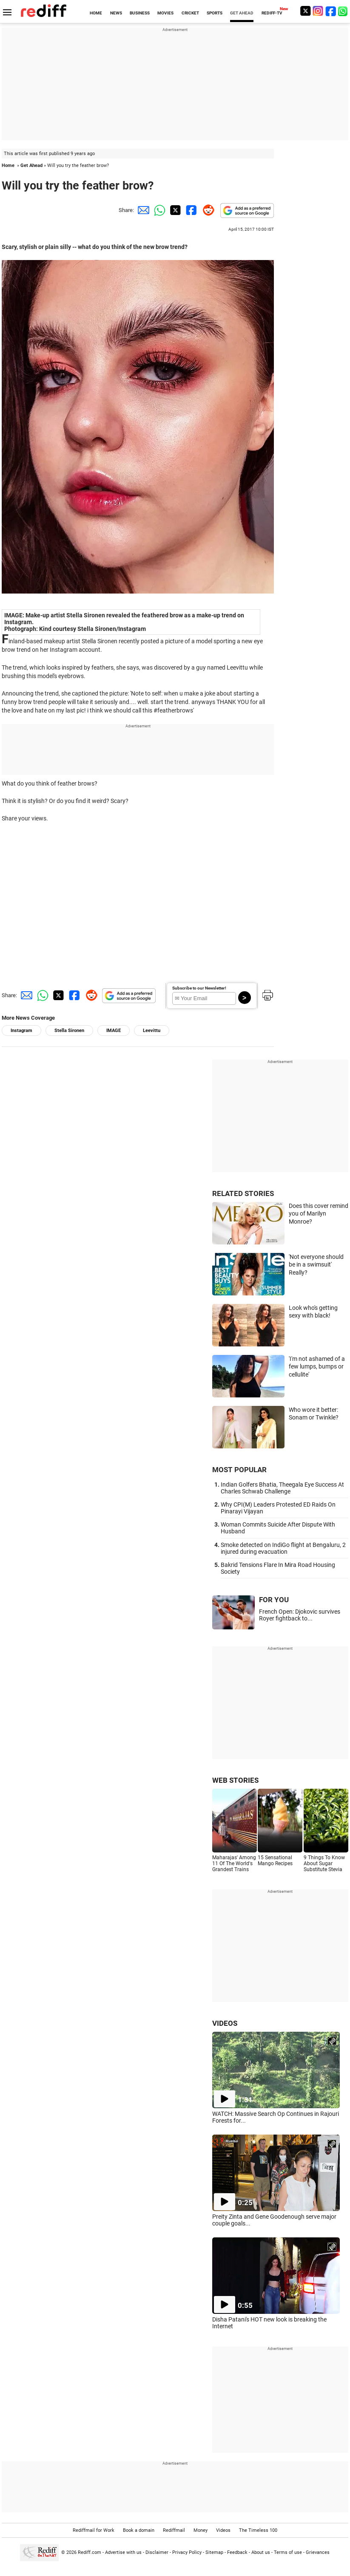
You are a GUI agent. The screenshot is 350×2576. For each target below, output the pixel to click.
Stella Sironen (69, 1030)
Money (200, 2530)
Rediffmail (174, 2530)
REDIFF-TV (272, 13)
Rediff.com (89, 2552)
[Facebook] (330, 11)
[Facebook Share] (190, 210)
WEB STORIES (235, 1780)
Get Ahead (31, 165)
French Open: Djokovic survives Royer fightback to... (299, 1615)
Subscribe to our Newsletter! (199, 988)
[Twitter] (305, 11)
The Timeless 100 (258, 2530)
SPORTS (214, 13)
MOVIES (165, 13)
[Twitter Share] (174, 210)
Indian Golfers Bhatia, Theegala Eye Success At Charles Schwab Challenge (282, 1488)
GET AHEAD (241, 13)
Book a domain (138, 2530)
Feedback (237, 2552)
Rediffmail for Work (93, 2530)
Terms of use (288, 2552)
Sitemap (214, 2552)
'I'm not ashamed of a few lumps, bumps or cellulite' (317, 1366)
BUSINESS (140, 13)
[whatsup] (343, 11)
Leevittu (151, 1030)
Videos (223, 2530)
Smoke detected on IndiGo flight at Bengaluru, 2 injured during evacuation (283, 1548)
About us (260, 2552)
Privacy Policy (187, 2552)
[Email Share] (142, 210)
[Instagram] (318, 11)
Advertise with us (123, 2552)
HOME (96, 13)
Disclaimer (156, 2552)
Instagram (21, 1030)
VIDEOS (224, 2023)
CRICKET (190, 13)
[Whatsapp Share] (158, 210)
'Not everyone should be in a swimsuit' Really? (316, 1264)
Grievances (318, 2552)
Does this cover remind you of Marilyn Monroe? (318, 1213)
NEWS (116, 13)
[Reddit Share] (207, 210)
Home (8, 165)
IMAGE (113, 1030)
